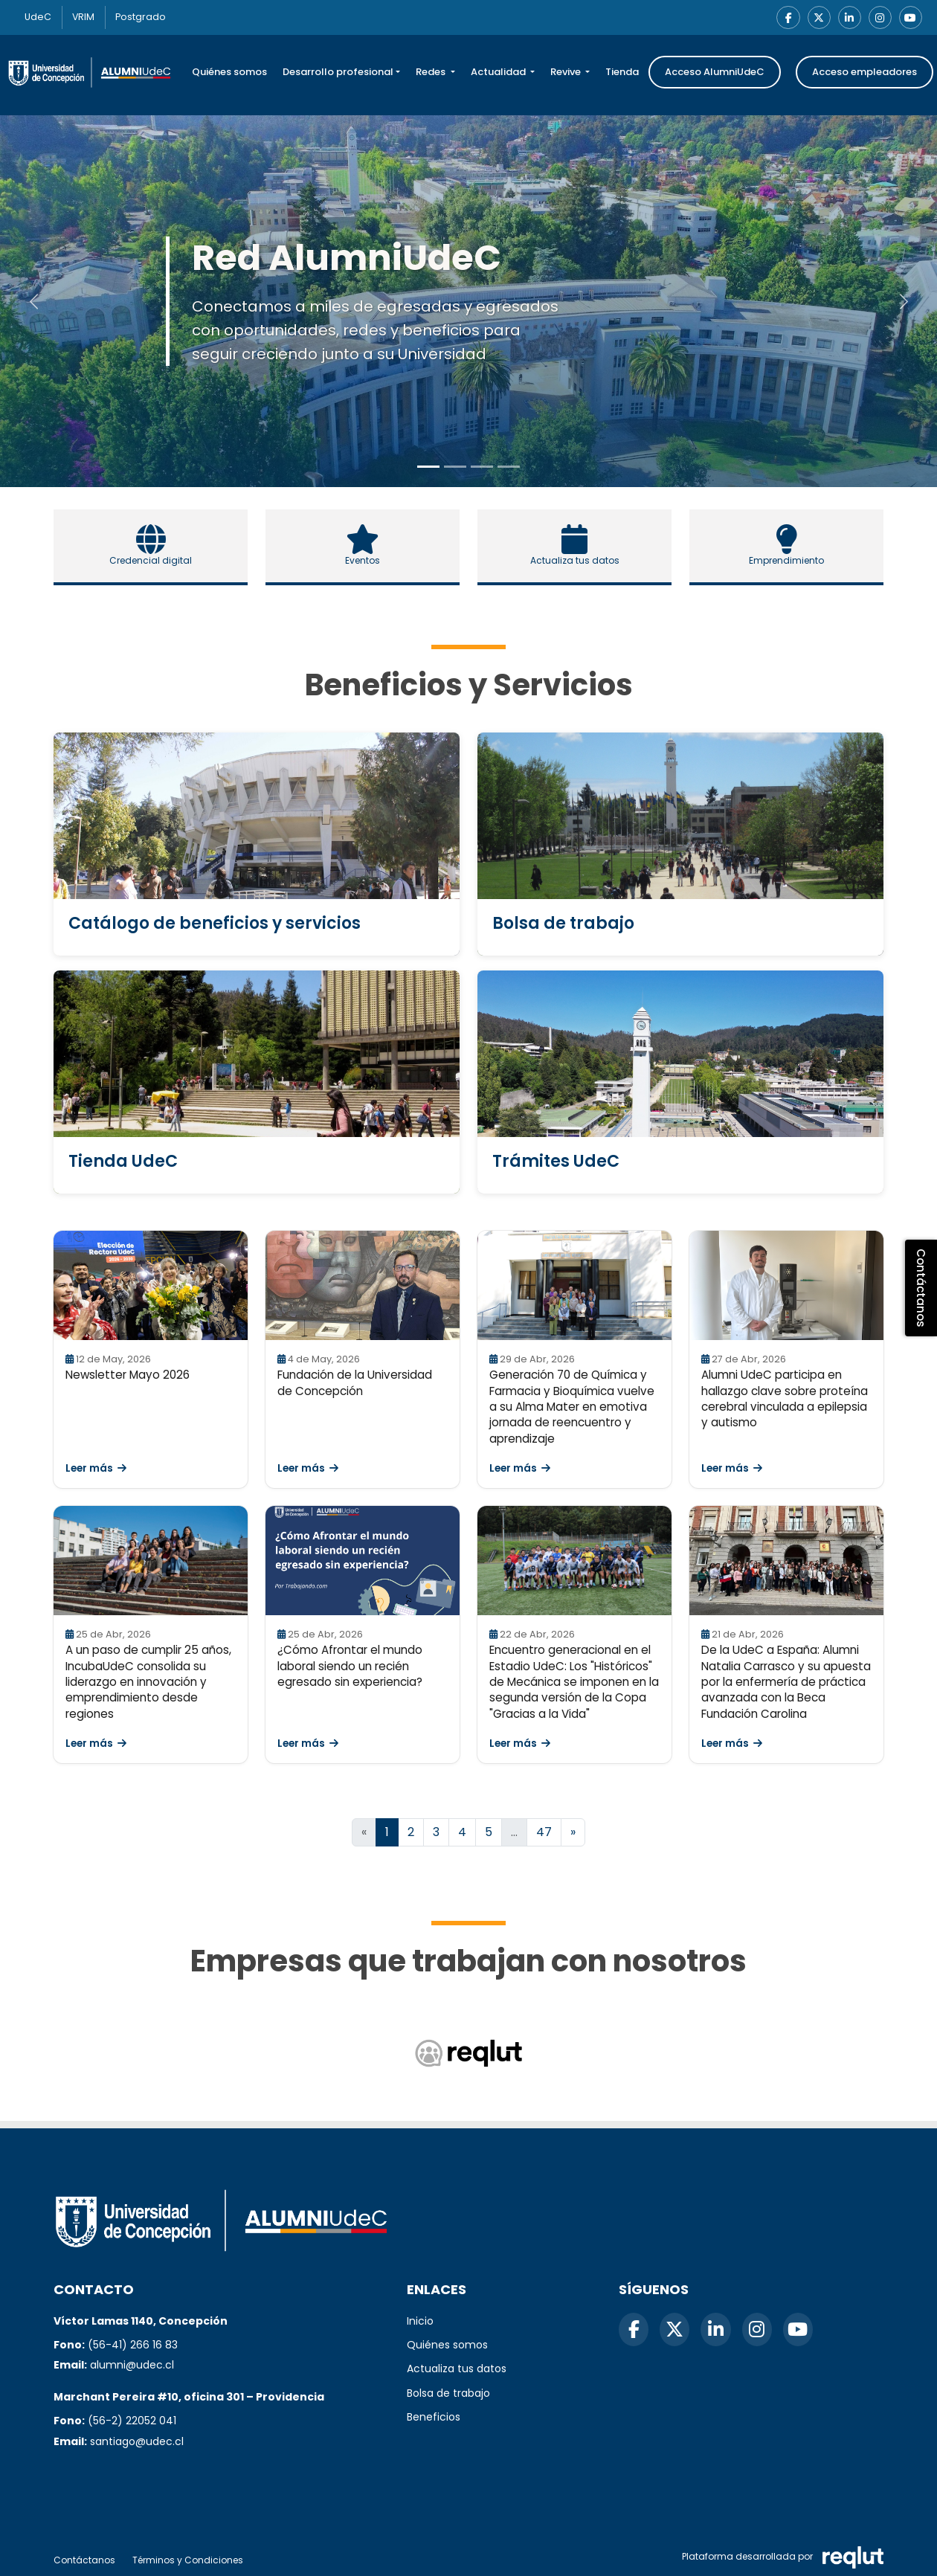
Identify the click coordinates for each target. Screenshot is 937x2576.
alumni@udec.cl (132, 2364)
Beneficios (433, 2416)
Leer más (95, 1469)
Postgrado (148, 17)
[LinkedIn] (848, 18)
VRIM (88, 17)
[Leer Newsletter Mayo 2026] (151, 1286)
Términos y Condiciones (187, 2560)
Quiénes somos (229, 72)
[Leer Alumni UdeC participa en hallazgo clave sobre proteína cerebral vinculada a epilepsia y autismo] (786, 1286)
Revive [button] (566, 72)
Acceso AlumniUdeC (714, 72)
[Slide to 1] (455, 467)
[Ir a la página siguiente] (573, 1833)
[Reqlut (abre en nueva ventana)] (468, 2054)
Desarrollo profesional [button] (338, 72)
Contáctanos (84, 2560)
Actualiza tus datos (456, 2368)
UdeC (40, 17)
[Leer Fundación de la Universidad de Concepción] (362, 1286)
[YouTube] (910, 18)
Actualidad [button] (499, 72)
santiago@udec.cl (137, 2441)
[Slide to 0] (428, 467)
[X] (816, 18)
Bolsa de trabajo (448, 2393)
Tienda (622, 72)
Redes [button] (432, 72)
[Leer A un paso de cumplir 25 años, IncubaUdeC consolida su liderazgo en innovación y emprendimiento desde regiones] (151, 1561)
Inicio (420, 2320)
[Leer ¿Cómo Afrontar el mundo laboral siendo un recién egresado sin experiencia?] (362, 1561)
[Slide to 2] (482, 467)
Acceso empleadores (864, 72)
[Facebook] (785, 18)
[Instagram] (879, 18)
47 (544, 1832)
